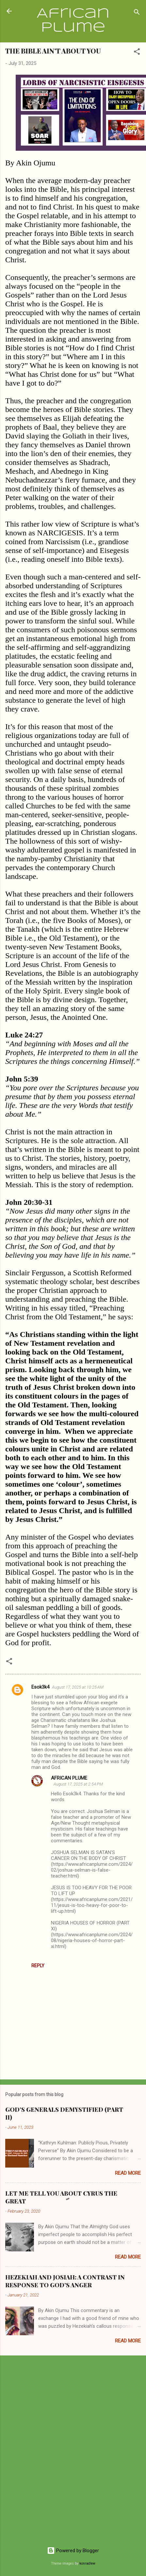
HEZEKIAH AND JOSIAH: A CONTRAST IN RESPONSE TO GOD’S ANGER (65, 2281)
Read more (128, 2173)
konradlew (87, 2563)
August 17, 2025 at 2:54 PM (78, 1784)
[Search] (137, 13)
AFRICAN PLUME (69, 1778)
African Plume (73, 21)
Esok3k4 (40, 1687)
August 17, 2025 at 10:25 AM (78, 1687)
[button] (137, 53)
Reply (37, 1965)
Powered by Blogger (73, 2550)
